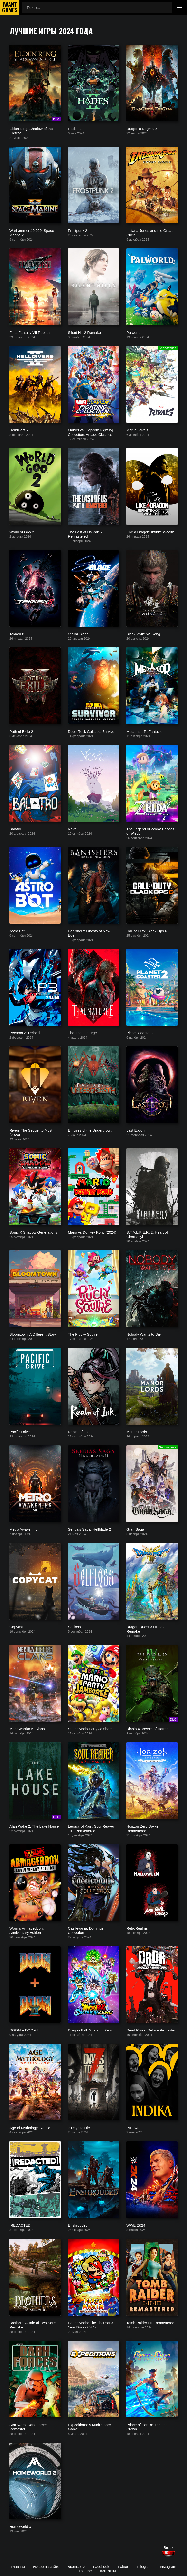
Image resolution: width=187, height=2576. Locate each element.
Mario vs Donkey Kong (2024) (92, 1232)
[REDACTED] (20, 2225)
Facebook (101, 2567)
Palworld (133, 332)
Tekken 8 (16, 634)
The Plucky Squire (83, 1334)
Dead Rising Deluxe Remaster (151, 2030)
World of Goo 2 (21, 532)
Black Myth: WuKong (143, 634)
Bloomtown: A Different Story (32, 1334)
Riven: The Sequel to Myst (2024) (30, 1132)
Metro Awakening (23, 1529)
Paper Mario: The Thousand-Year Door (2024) (91, 2324)
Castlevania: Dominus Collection (85, 1930)
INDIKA (132, 2127)
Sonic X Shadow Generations (33, 1232)
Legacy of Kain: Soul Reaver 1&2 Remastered (91, 1828)
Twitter (122, 2567)
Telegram (144, 2567)
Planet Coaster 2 (140, 1032)
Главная (18, 2567)
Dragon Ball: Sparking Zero (90, 2030)
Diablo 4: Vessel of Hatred (147, 1728)
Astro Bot (17, 931)
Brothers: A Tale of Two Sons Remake (32, 2324)
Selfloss (74, 1627)
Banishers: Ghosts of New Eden (89, 933)
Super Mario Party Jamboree (91, 1728)
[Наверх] (168, 2554)
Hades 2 (75, 128)
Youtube (85, 2571)
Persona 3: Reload (24, 1032)
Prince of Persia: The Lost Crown (147, 2426)
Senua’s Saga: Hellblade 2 (89, 1529)
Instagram (168, 2567)
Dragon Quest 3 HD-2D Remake (145, 1629)
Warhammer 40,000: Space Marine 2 (31, 232)
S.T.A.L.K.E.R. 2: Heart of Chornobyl (147, 1234)
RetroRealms (137, 1928)
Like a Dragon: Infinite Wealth (150, 532)
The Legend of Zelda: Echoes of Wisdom (150, 831)
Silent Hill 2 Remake (84, 332)
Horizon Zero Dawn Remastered (142, 1828)
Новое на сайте (46, 2567)
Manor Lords (136, 1431)
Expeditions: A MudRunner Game (89, 2426)
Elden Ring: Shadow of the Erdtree (31, 130)
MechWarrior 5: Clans (27, 1728)
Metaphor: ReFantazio (144, 731)
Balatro (15, 829)
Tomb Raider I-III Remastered (150, 2322)
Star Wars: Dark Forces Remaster (28, 2426)
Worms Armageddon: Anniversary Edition (26, 1930)
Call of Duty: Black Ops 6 (146, 931)
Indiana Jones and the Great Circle (149, 232)
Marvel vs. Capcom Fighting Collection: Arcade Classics (90, 432)
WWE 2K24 (135, 2225)
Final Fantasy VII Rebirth (29, 332)
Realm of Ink (78, 1431)
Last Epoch (135, 1130)
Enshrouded (78, 2225)
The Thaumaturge (82, 1032)
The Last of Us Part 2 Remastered (85, 534)
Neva (72, 829)
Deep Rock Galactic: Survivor (92, 731)
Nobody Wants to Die (143, 1334)
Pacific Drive (19, 1431)
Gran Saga (135, 1529)
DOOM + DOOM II (24, 2030)
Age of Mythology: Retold (29, 2127)
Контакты (108, 2571)
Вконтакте (76, 2567)
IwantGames (9, 7)
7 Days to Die (79, 2127)
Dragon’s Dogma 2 (141, 128)
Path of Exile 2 (21, 731)
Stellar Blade (78, 634)
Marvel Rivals (137, 430)
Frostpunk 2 (77, 230)
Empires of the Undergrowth (90, 1130)
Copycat (16, 1627)
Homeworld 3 (20, 2526)
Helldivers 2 (18, 430)
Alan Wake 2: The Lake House (34, 1826)
